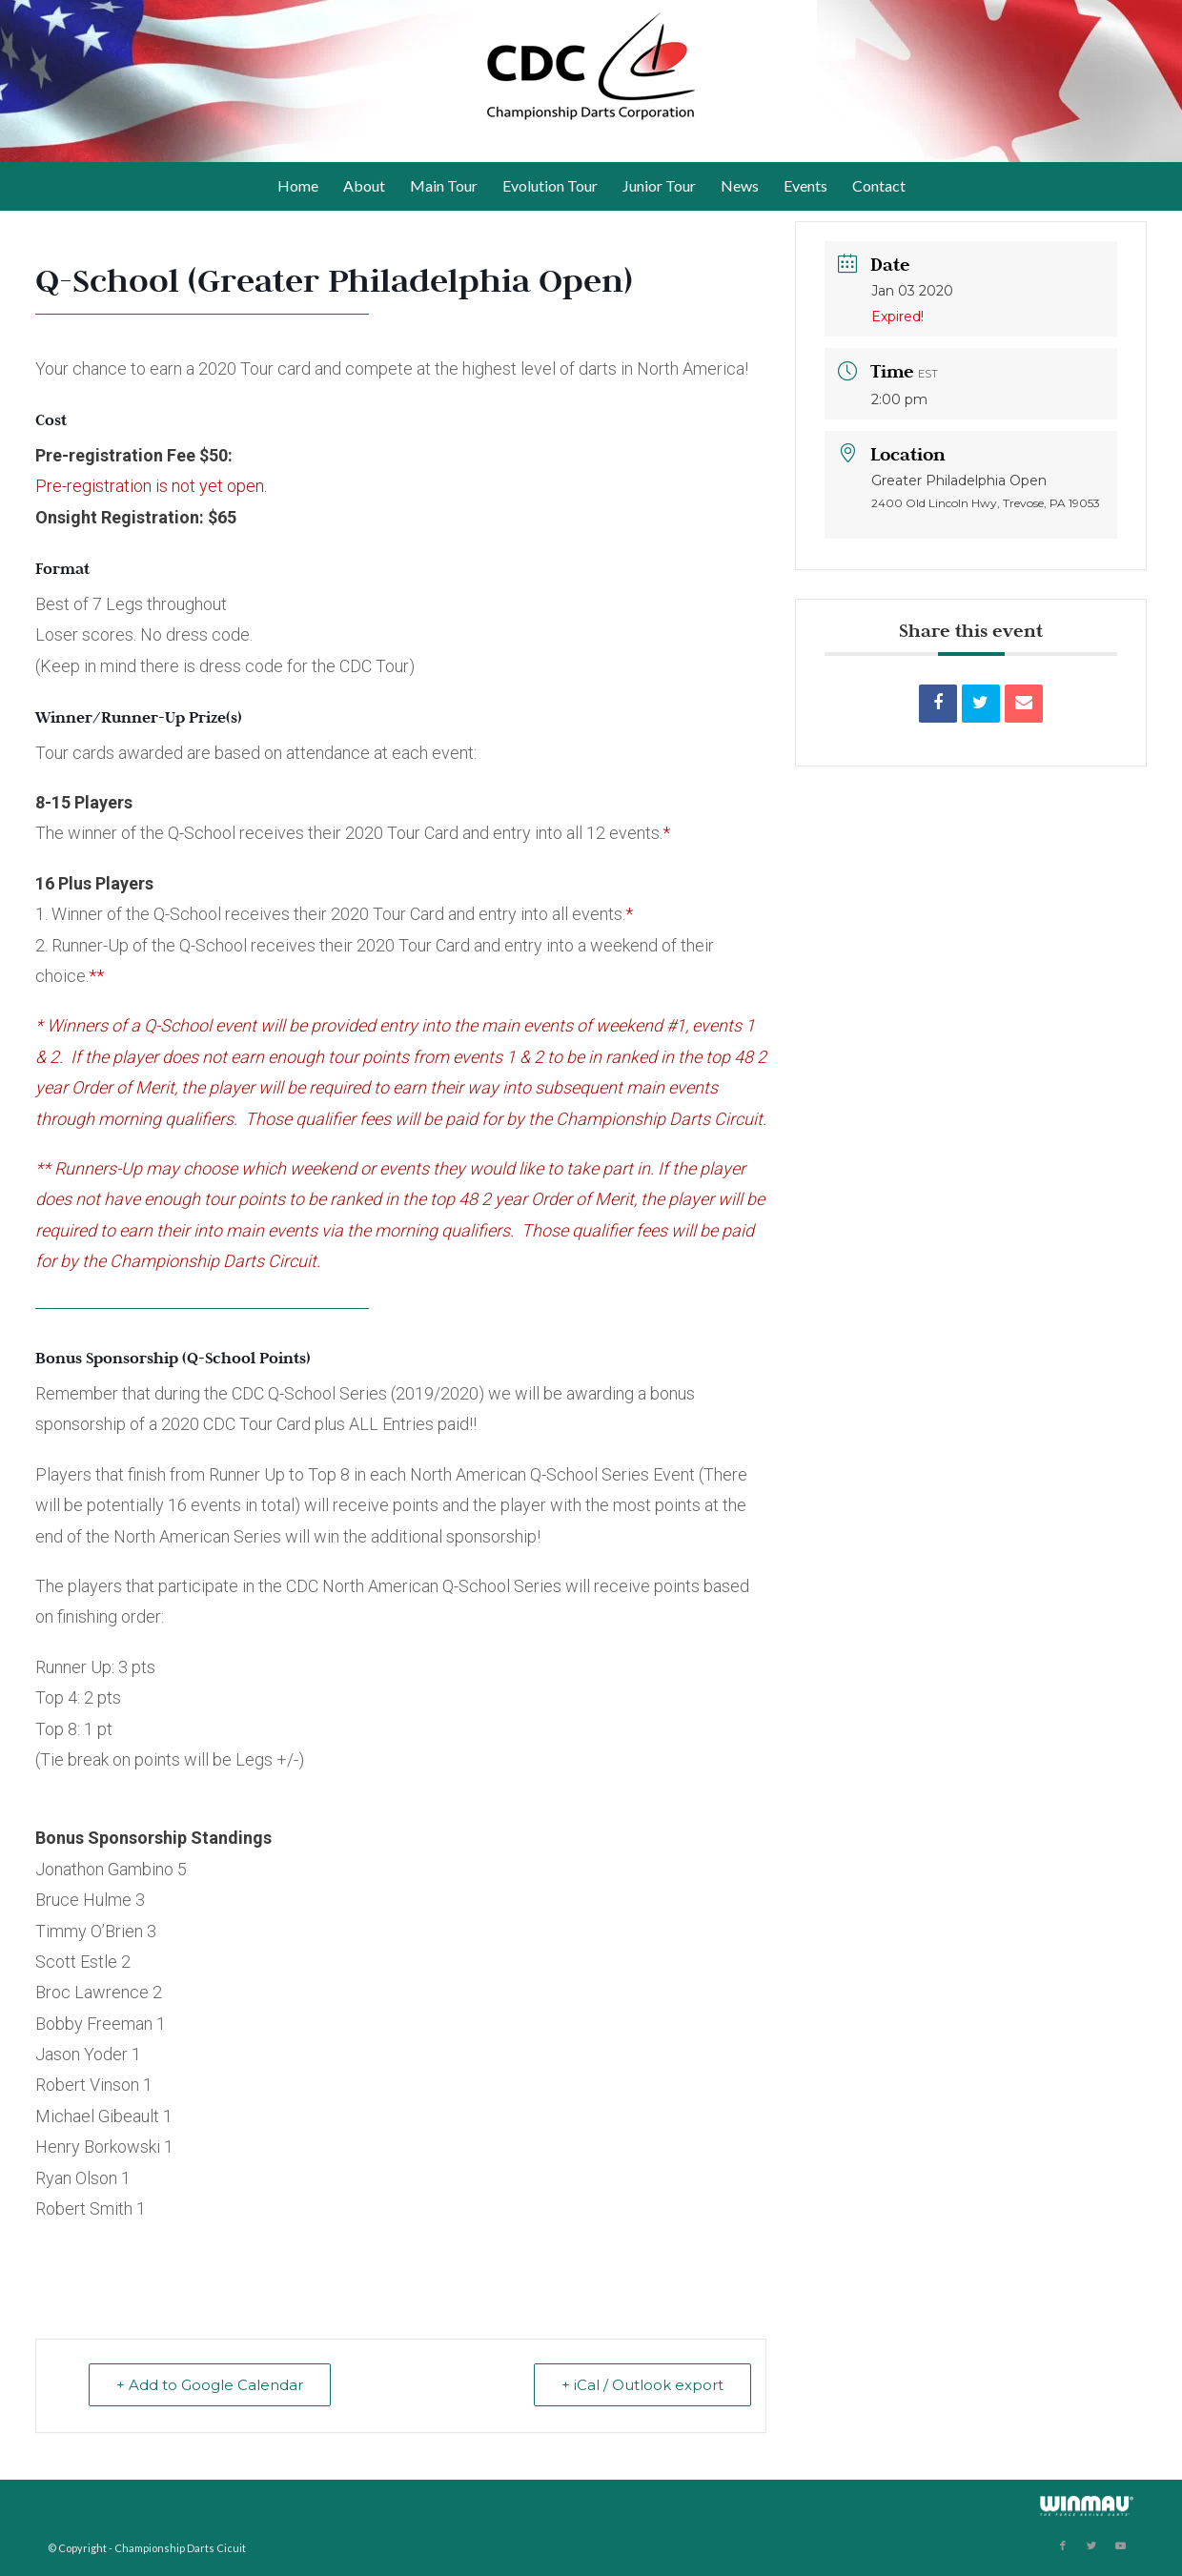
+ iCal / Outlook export (642, 2385)
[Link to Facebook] (1063, 2545)
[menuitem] (298, 186)
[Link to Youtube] (1120, 2545)
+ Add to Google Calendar (209, 2385)
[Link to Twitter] (1091, 2545)
